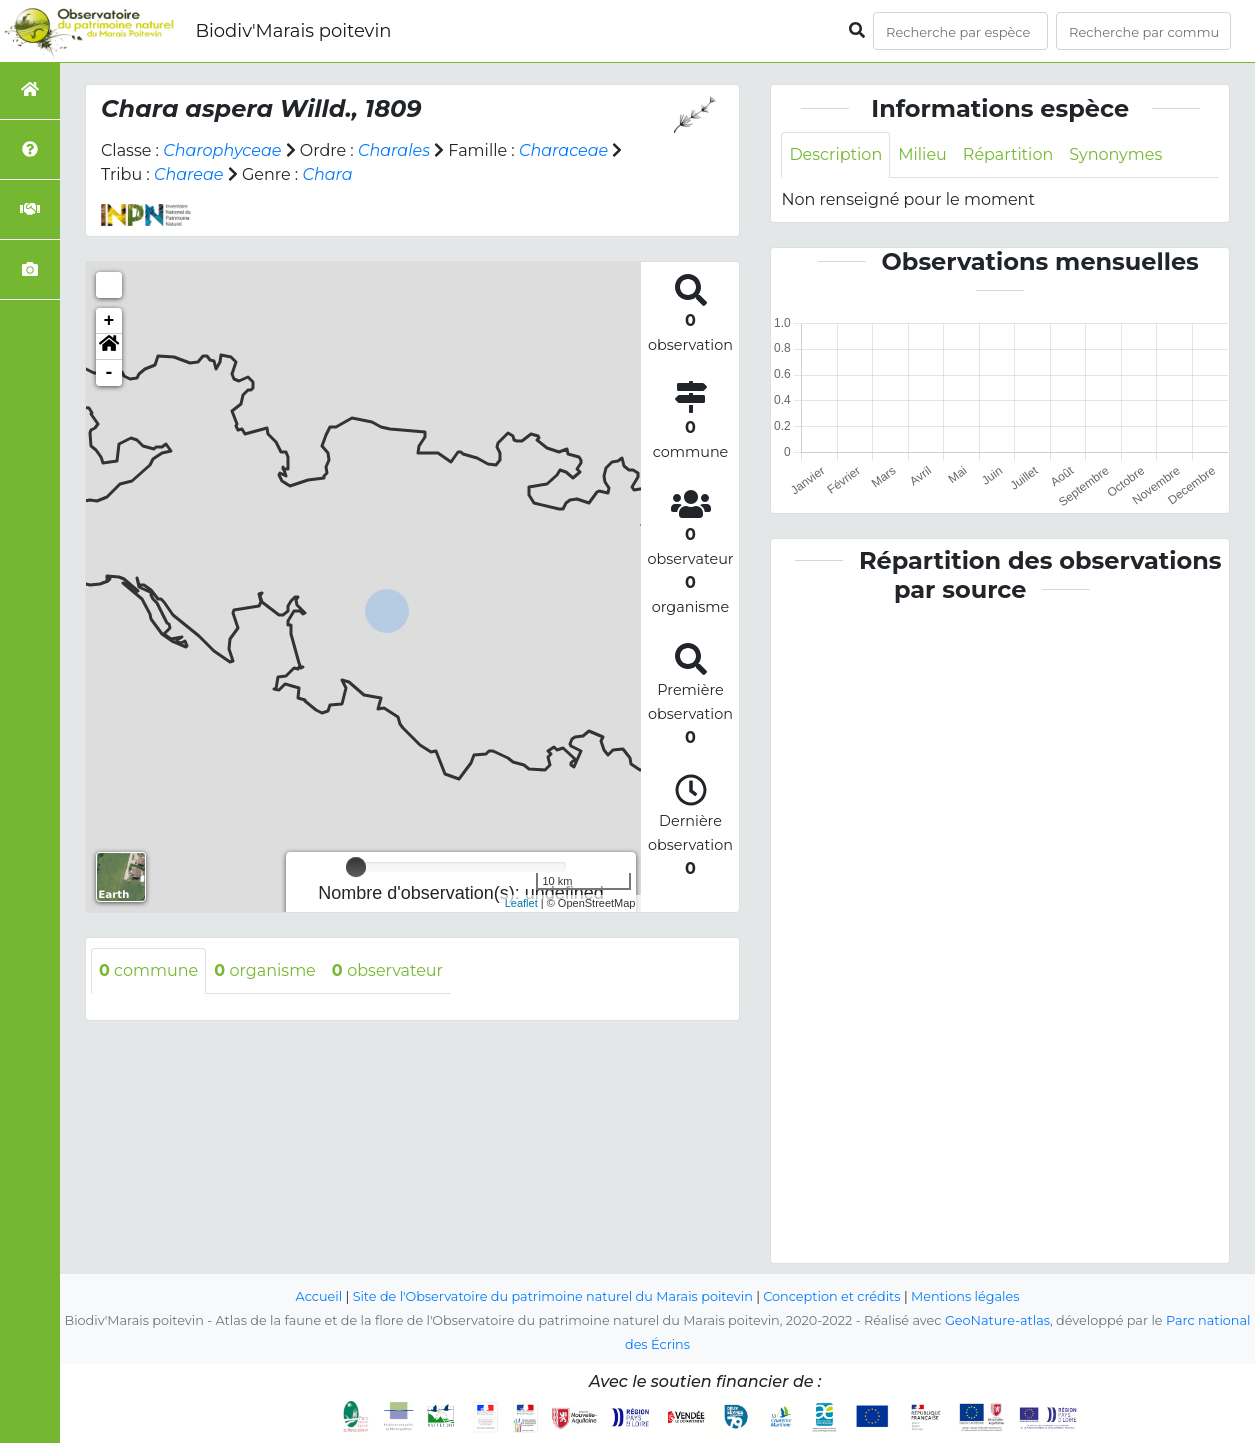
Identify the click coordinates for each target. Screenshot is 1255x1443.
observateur (387, 970)
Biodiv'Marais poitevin (293, 31)
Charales (394, 150)
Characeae (563, 150)
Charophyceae (222, 150)
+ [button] (109, 321)
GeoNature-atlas (997, 1320)
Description (835, 154)
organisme (265, 970)
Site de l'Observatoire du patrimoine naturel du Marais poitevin (553, 1296)
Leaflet (521, 903)
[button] (109, 347)
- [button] (109, 373)
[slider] (356, 867)
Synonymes (1115, 154)
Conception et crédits (831, 1296)
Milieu (922, 154)
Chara (327, 174)
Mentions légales (965, 1296)
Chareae (189, 174)
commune (148, 970)
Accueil (319, 1296)
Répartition (1008, 154)
